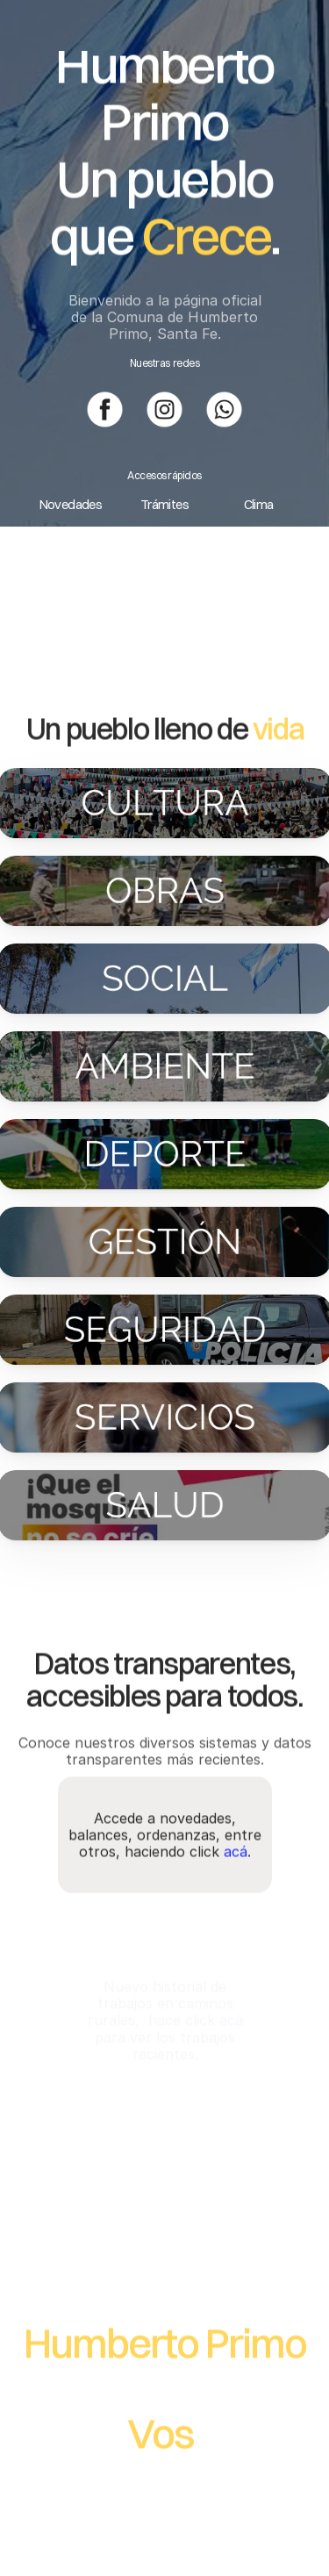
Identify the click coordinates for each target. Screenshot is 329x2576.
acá (235, 1866)
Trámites (164, 504)
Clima (259, 504)
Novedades (71, 504)
